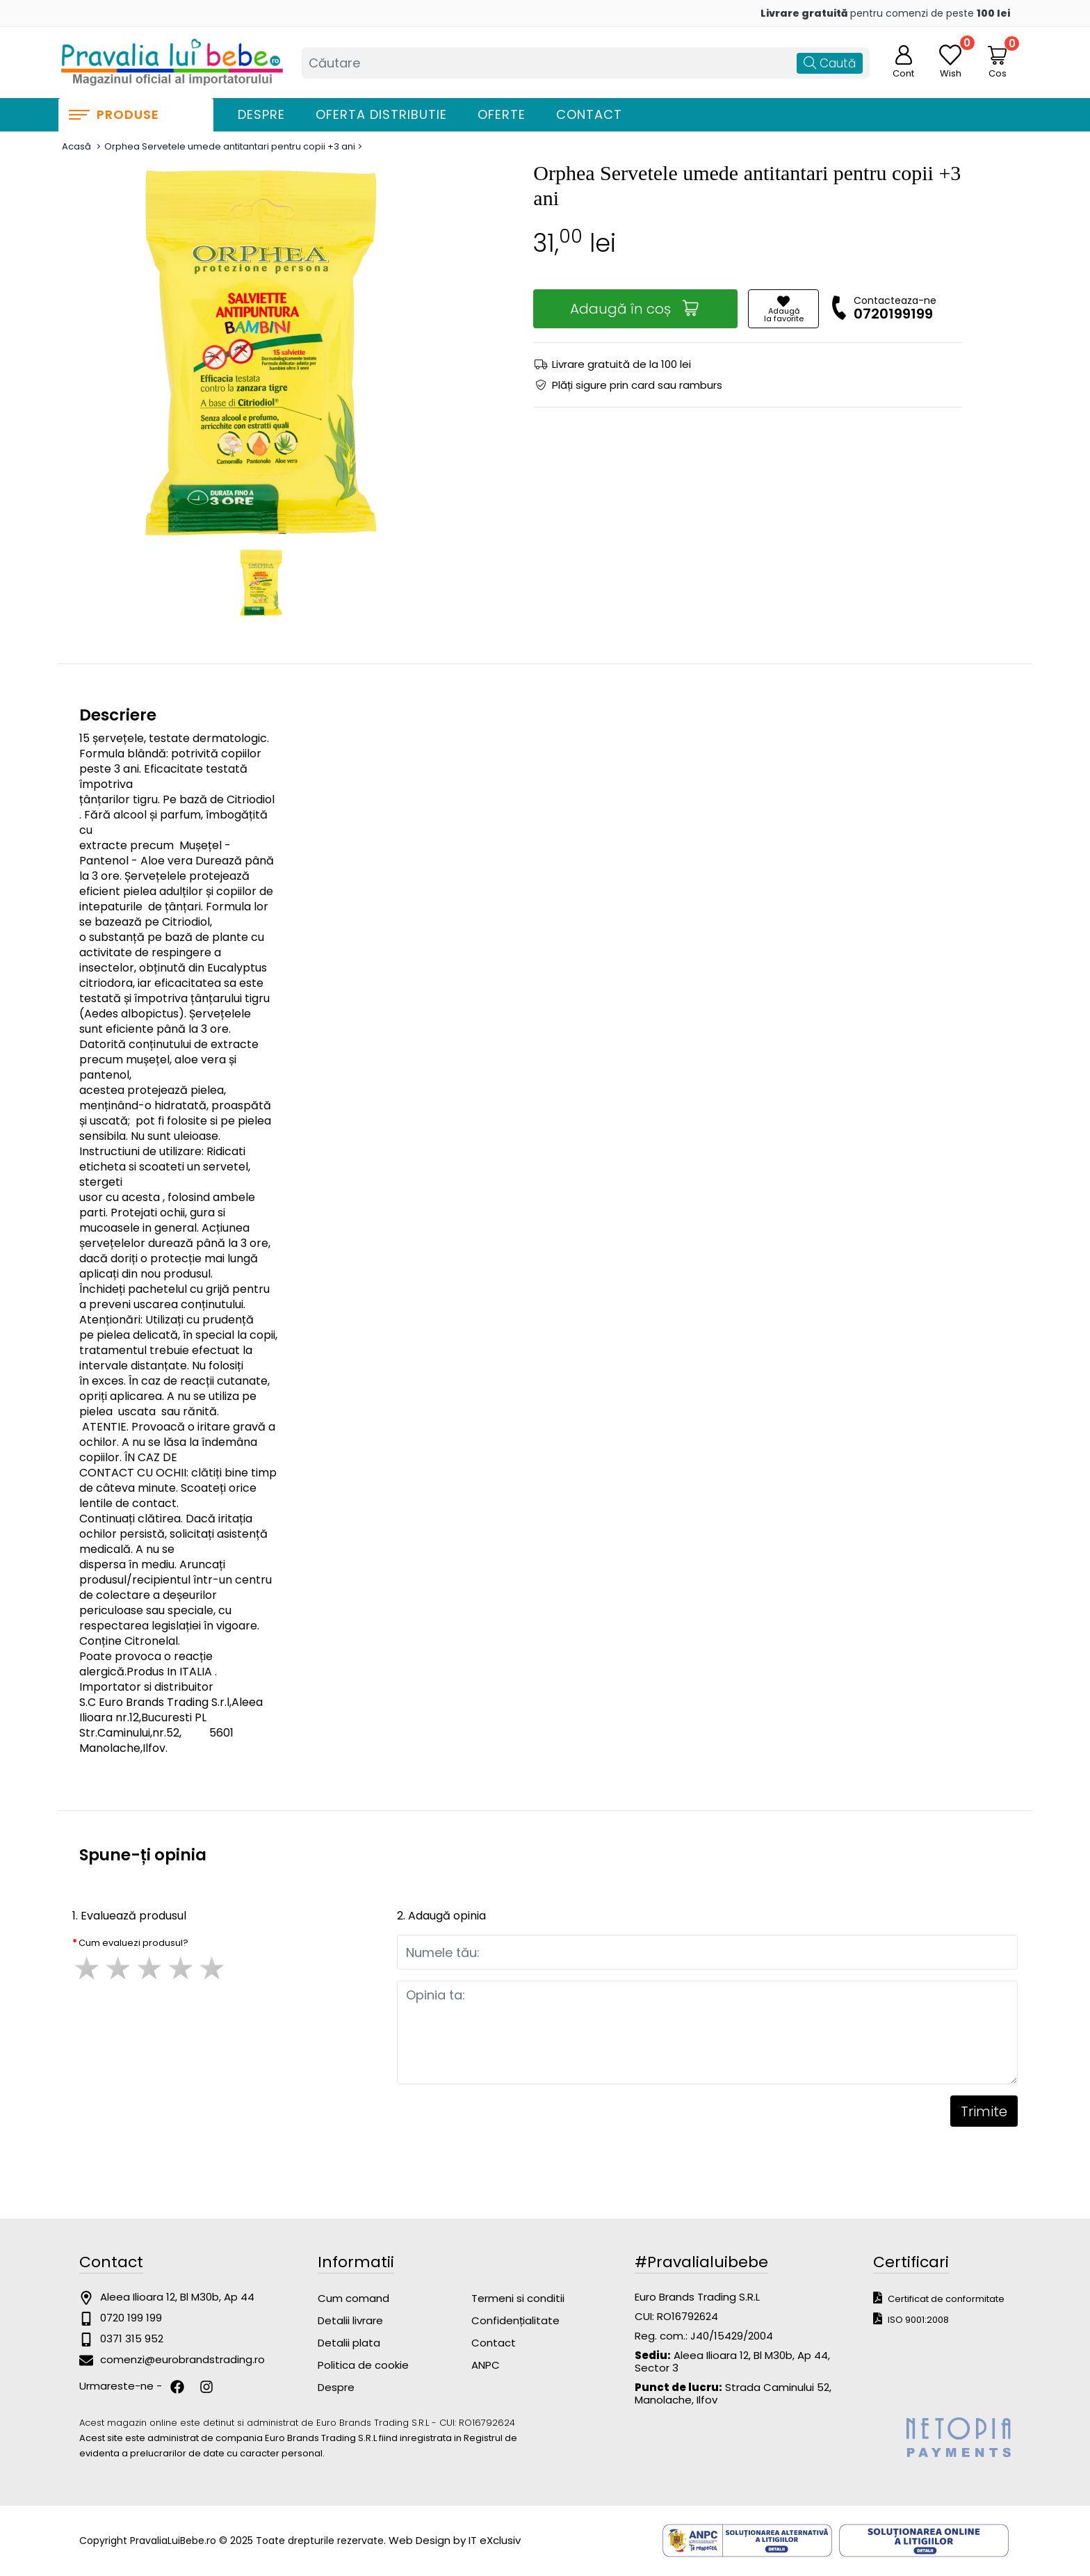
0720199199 (893, 313)
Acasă (76, 146)
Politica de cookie (363, 2365)
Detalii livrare (350, 2320)
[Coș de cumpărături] (997, 55)
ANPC (485, 2365)
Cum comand (353, 2298)
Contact (589, 114)
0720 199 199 (131, 2317)
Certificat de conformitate (938, 2298)
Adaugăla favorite (784, 309)
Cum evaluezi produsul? (133, 1942)
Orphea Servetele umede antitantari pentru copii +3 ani (229, 146)
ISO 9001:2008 (911, 2318)
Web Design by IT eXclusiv (455, 2540)
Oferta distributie (381, 114)
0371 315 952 (131, 2338)
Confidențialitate (515, 2320)
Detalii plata (349, 2342)
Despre (261, 114)
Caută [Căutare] (830, 63)
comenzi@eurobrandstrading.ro (182, 2359)
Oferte (502, 114)
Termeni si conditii (517, 2298)
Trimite (984, 2111)
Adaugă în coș (635, 308)
